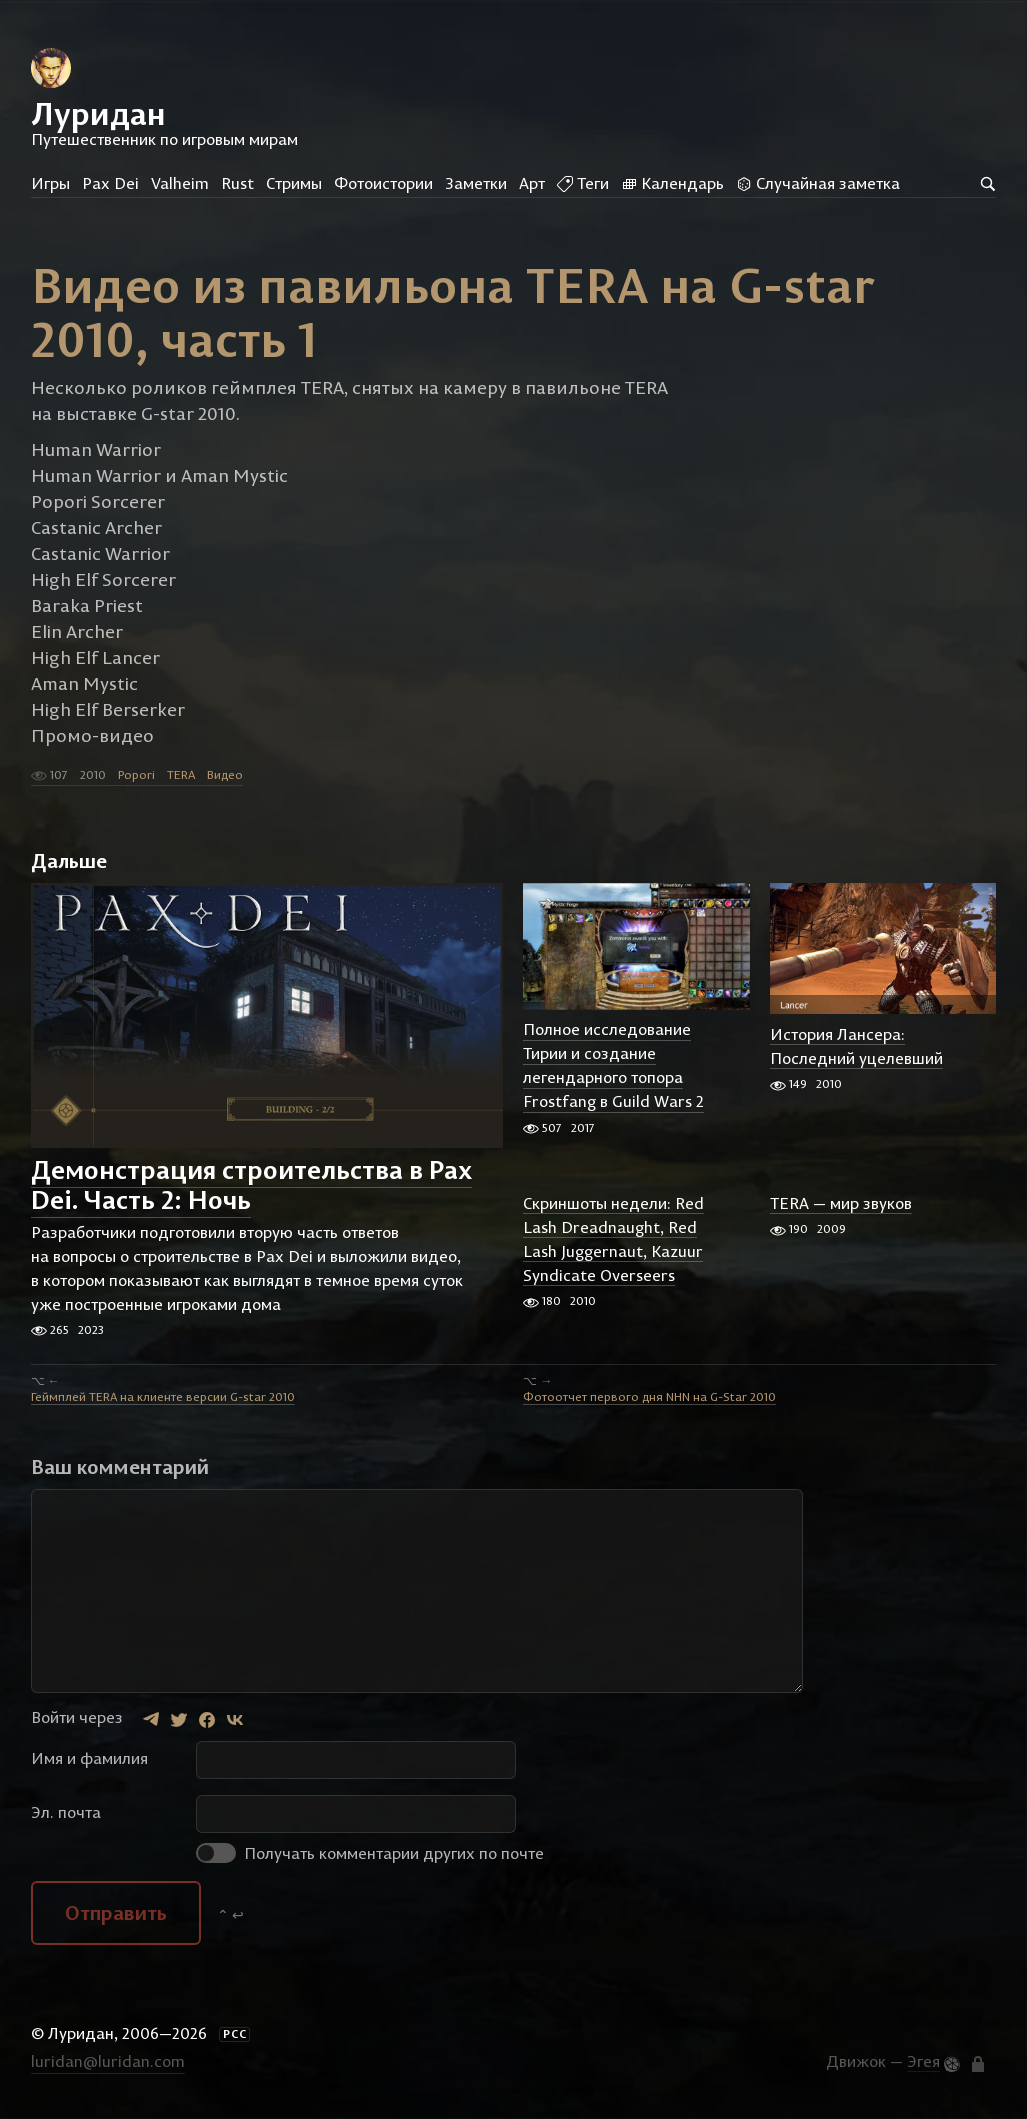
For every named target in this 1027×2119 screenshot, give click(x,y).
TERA (181, 775)
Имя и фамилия (89, 1760)
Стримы (294, 183)
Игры (50, 183)
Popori (136, 775)
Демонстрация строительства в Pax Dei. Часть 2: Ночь (251, 1186)
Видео (225, 775)
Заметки (476, 183)
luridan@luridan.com (108, 2062)
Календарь (672, 183)
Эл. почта (66, 1814)
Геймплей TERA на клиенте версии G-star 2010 (163, 1398)
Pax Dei (110, 183)
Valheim (180, 183)
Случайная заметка (818, 183)
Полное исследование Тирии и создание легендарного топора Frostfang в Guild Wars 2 (613, 1067)
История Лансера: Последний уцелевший (856, 1048)
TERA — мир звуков (841, 1204)
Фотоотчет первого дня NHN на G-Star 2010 (649, 1398)
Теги (583, 183)
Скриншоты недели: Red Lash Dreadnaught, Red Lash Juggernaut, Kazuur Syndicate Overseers (613, 1240)
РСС (235, 2036)
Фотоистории (383, 183)
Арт (532, 183)
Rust (237, 183)
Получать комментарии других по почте (370, 1855)
